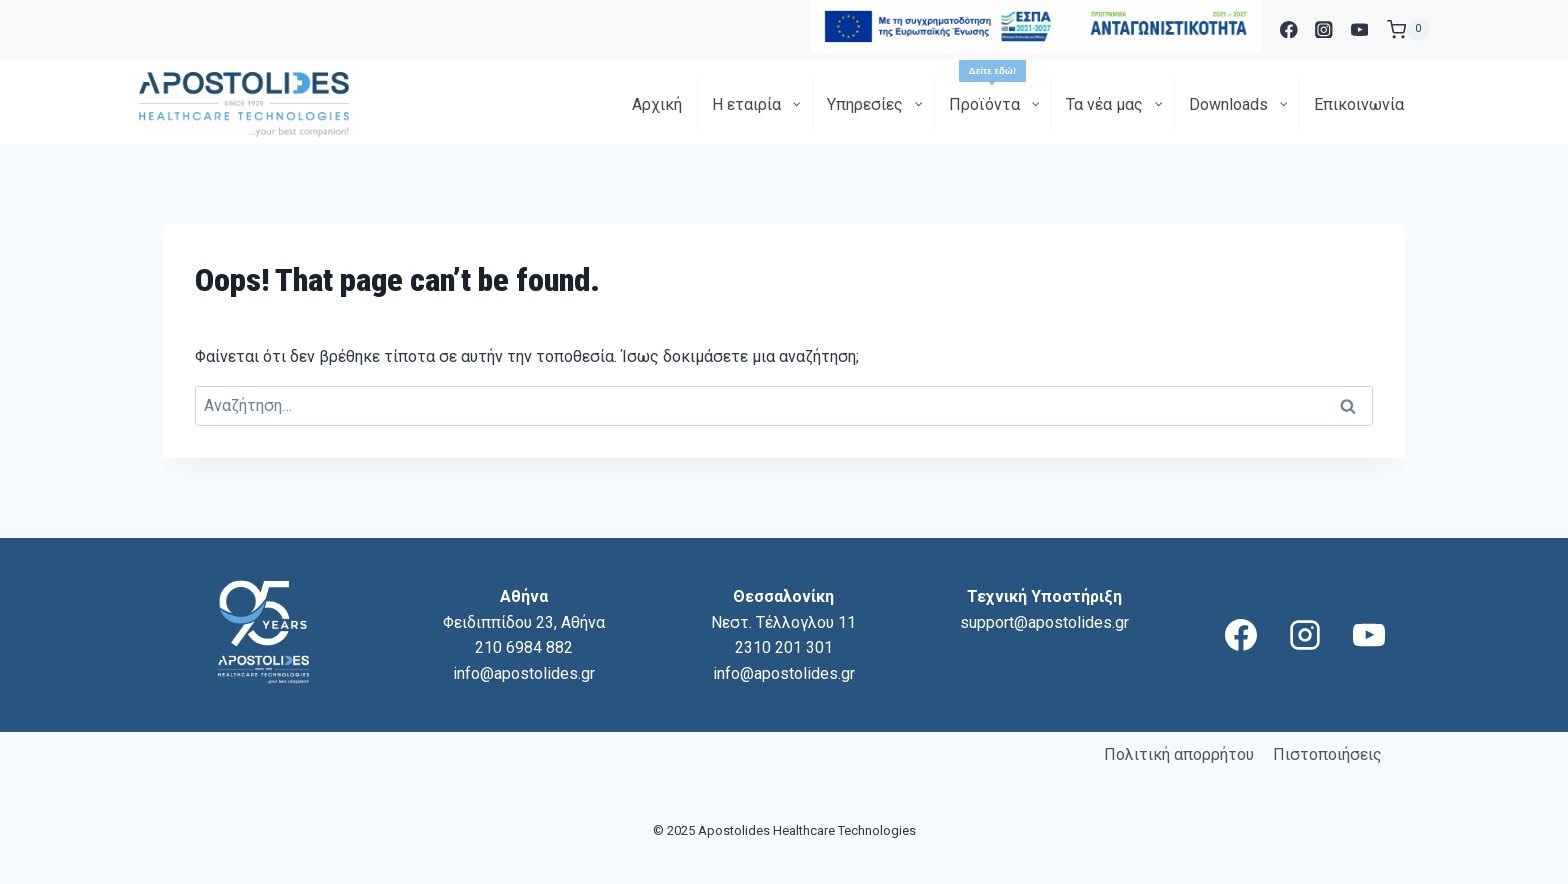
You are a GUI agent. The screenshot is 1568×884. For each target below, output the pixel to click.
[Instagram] (1324, 29)
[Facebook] (1288, 29)
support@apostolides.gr (1044, 622)
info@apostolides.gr (524, 673)
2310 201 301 (784, 647)
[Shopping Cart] (1408, 30)
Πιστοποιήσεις (1327, 754)
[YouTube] (1359, 29)
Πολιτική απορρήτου (1179, 754)
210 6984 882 (524, 647)
